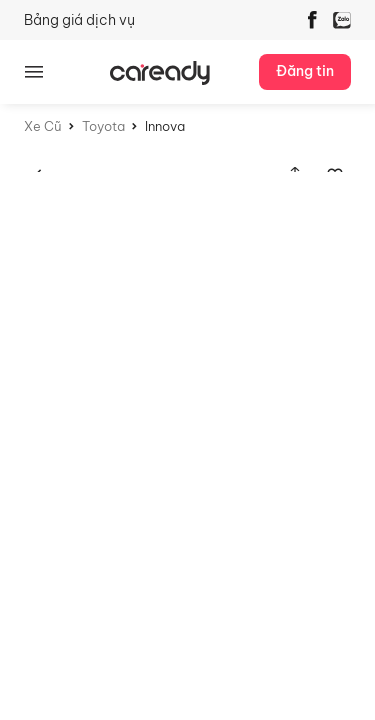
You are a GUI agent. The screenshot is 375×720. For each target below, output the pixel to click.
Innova (165, 126)
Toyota (103, 126)
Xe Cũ (43, 126)
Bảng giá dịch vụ (79, 20)
